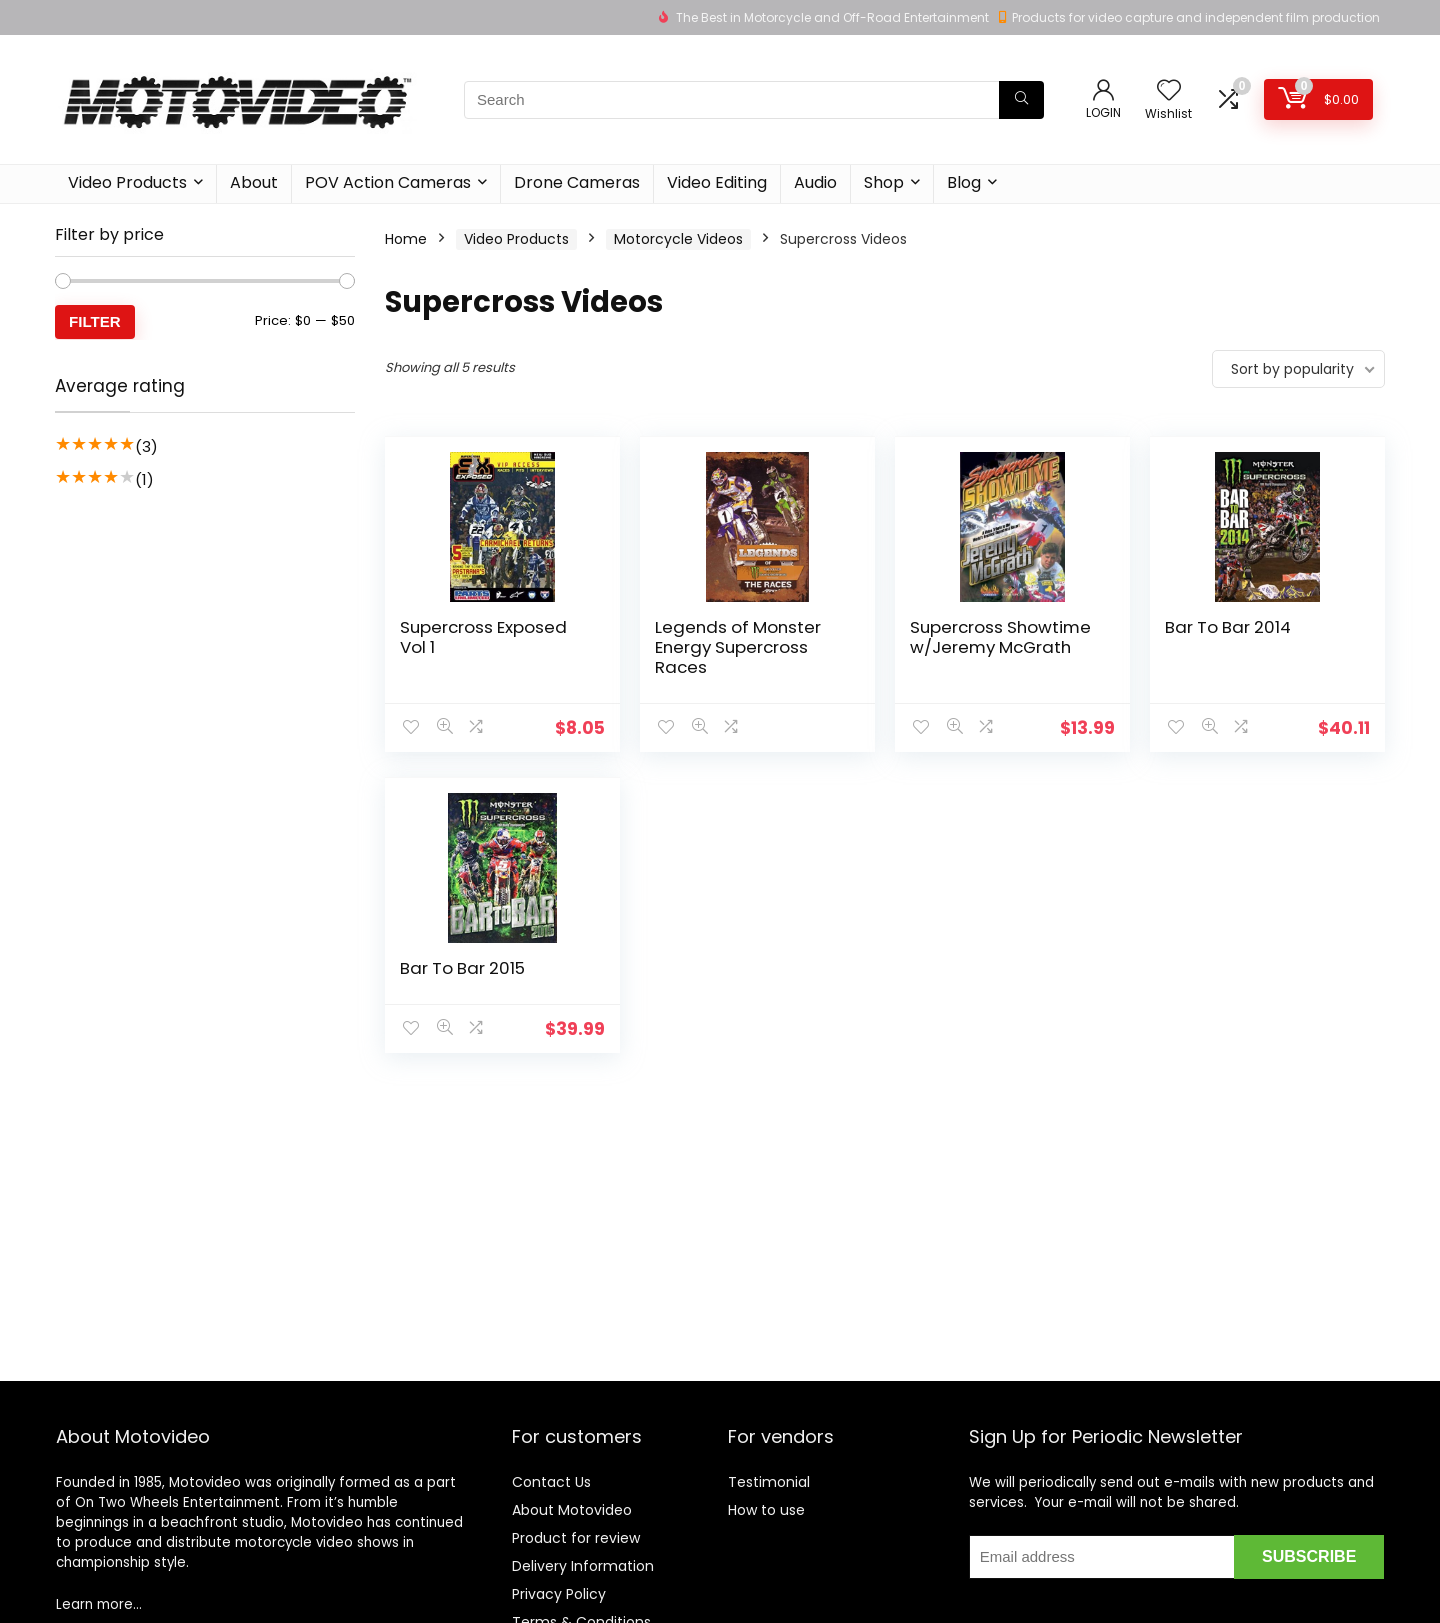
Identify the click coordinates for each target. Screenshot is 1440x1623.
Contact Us (551, 1482)
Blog (964, 182)
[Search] (1021, 100)
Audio (815, 182)
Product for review (576, 1538)
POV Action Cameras (388, 182)
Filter (95, 321)
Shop (884, 182)
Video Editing (717, 182)
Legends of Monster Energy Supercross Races (738, 647)
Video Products (127, 182)
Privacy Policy (559, 1594)
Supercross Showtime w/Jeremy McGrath (1000, 637)
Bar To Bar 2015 (462, 968)
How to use (766, 1510)
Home (406, 239)
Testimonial (769, 1482)
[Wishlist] (1169, 91)
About (254, 182)
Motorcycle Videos (678, 239)
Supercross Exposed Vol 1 (483, 637)
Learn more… (99, 1604)
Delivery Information (583, 1566)
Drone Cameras (577, 182)
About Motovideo (572, 1510)
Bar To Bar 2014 (1228, 627)
